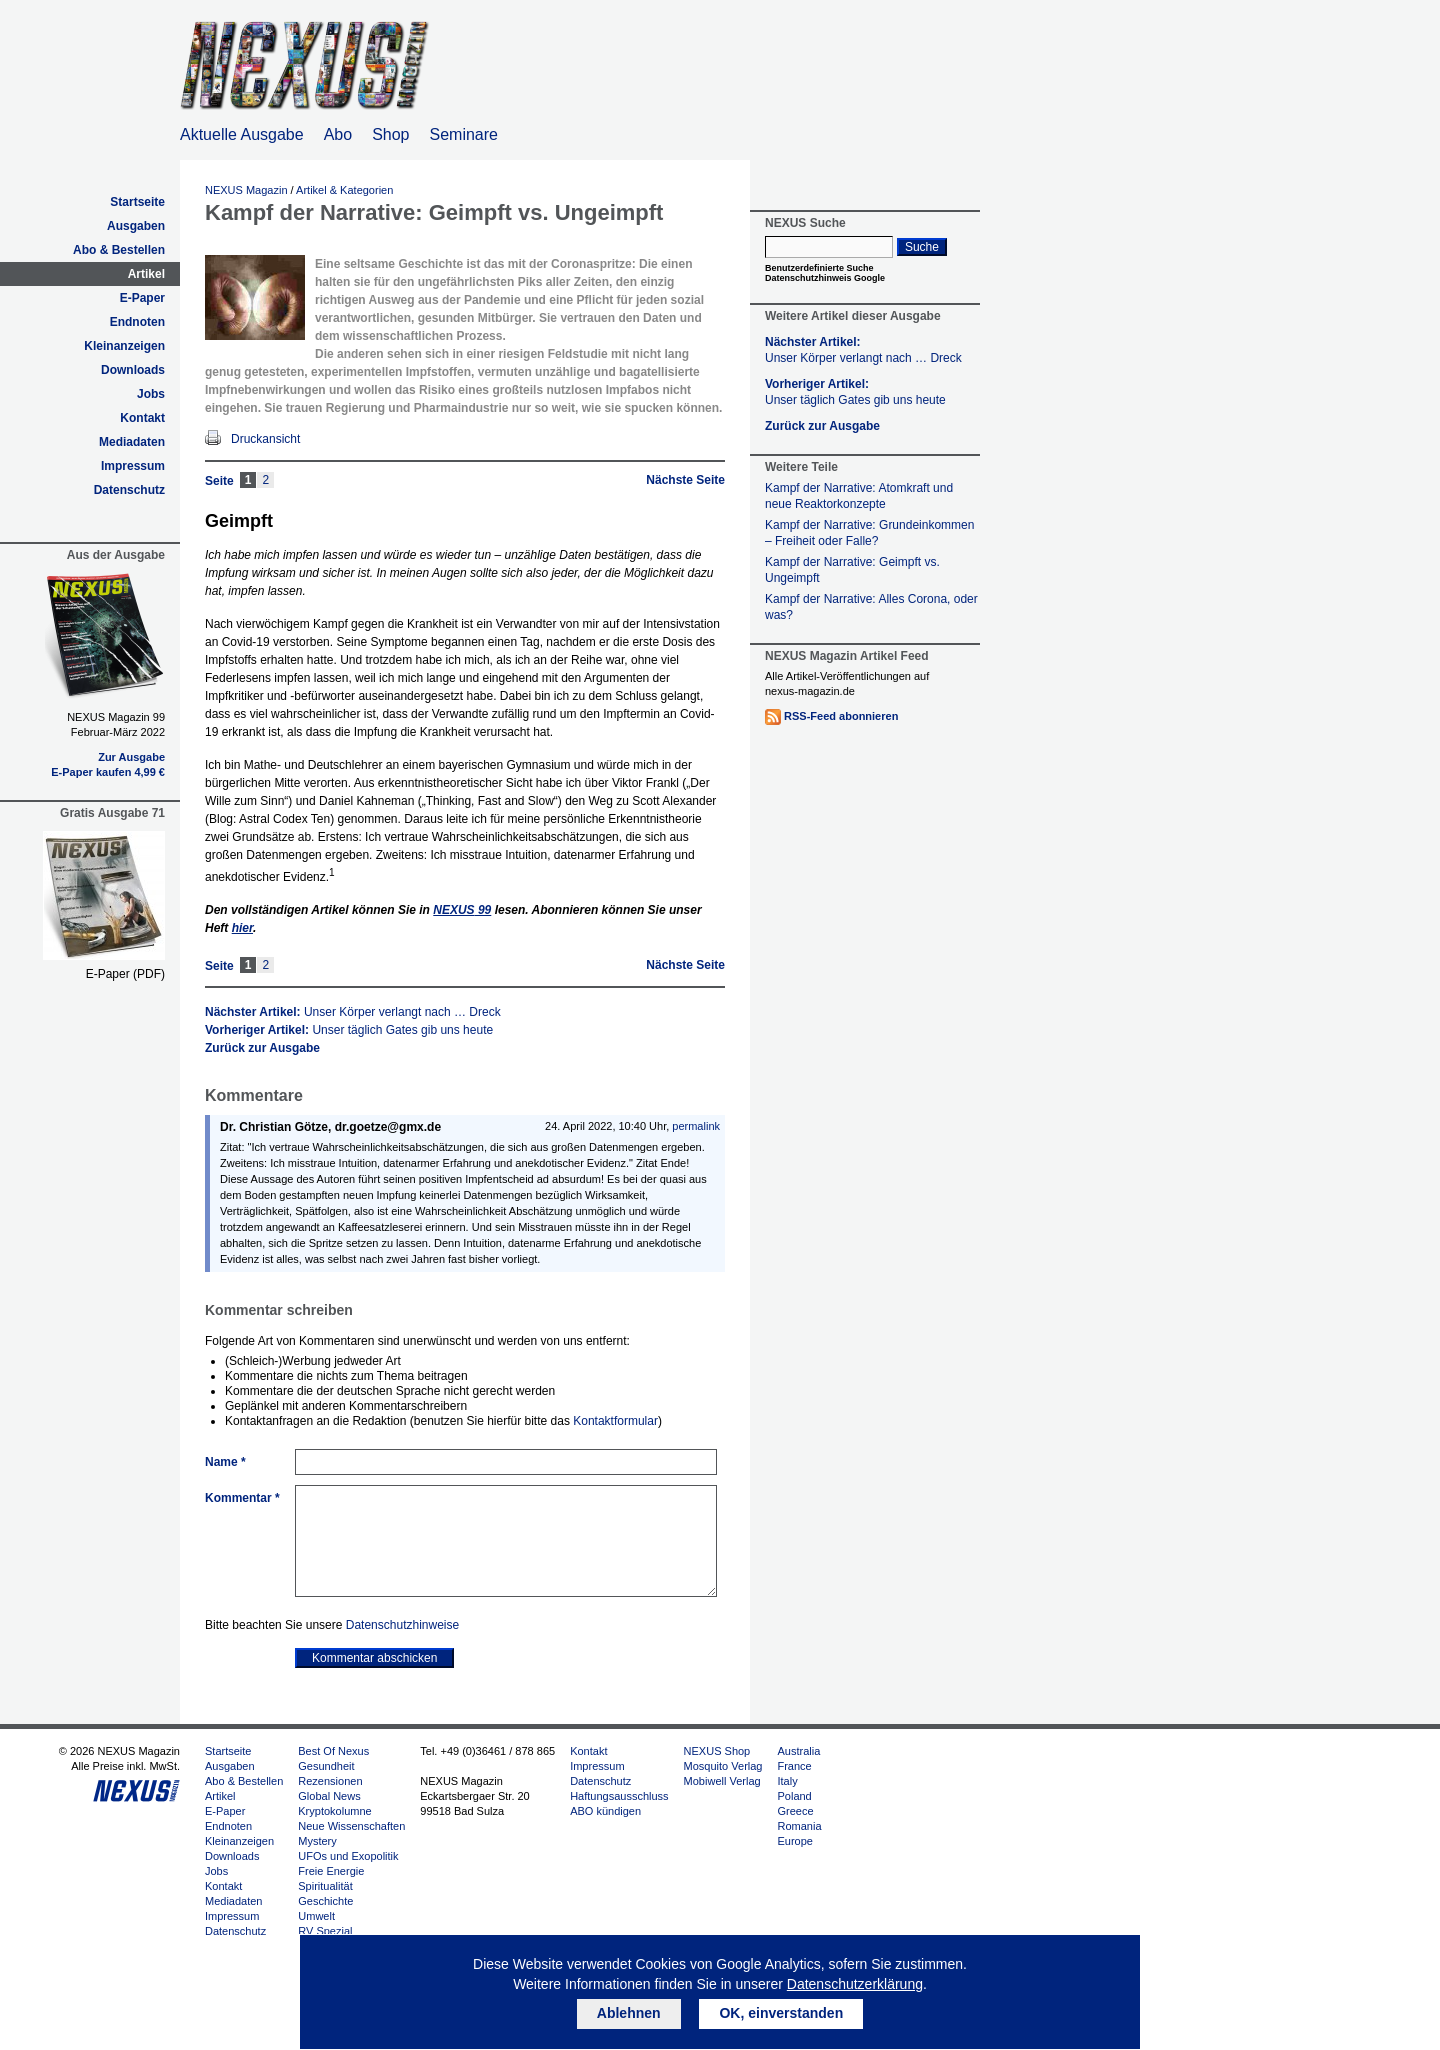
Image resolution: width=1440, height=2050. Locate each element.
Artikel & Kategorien (344, 190)
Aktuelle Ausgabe (242, 134)
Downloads (133, 370)
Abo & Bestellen (119, 250)
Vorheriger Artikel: (349, 1030)
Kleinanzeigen (124, 346)
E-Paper (142, 298)
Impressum (133, 466)
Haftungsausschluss (619, 1796)
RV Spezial (325, 1931)
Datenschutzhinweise (402, 1625)
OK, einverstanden (781, 2013)
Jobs (151, 394)
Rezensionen (330, 1781)
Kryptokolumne (334, 1811)
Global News (329, 1796)
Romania (799, 1826)
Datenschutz (129, 490)
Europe (794, 1841)
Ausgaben (136, 226)
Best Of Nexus (333, 1751)
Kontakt (142, 418)
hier (242, 928)
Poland (794, 1796)
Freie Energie (331, 1871)
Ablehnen (629, 2013)
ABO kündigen (605, 1811)
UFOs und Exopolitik (348, 1856)
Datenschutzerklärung (855, 1984)
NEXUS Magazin (246, 190)
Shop (390, 134)
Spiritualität (325, 1886)
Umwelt (316, 1916)
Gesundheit (326, 1766)
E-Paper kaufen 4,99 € (108, 772)
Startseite (137, 202)
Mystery (317, 1841)
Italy (787, 1781)
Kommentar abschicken (374, 1658)
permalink (696, 1126)
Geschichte (325, 1901)
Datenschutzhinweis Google (825, 278)
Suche (922, 247)
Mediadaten (132, 442)
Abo (338, 134)
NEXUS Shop (717, 1751)
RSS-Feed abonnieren (841, 716)
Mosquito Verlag (723, 1766)
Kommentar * (242, 1498)
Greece (795, 1811)
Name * (225, 1462)
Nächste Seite (685, 480)
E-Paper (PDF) (125, 974)
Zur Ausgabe (131, 757)
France (794, 1766)
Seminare (464, 134)
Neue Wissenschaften (351, 1826)
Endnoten (137, 322)
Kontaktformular (615, 1421)
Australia (798, 1751)
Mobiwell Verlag (722, 1781)
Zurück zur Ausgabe (262, 1048)
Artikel (146, 274)
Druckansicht (265, 439)
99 (462, 910)
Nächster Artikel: (353, 1012)
